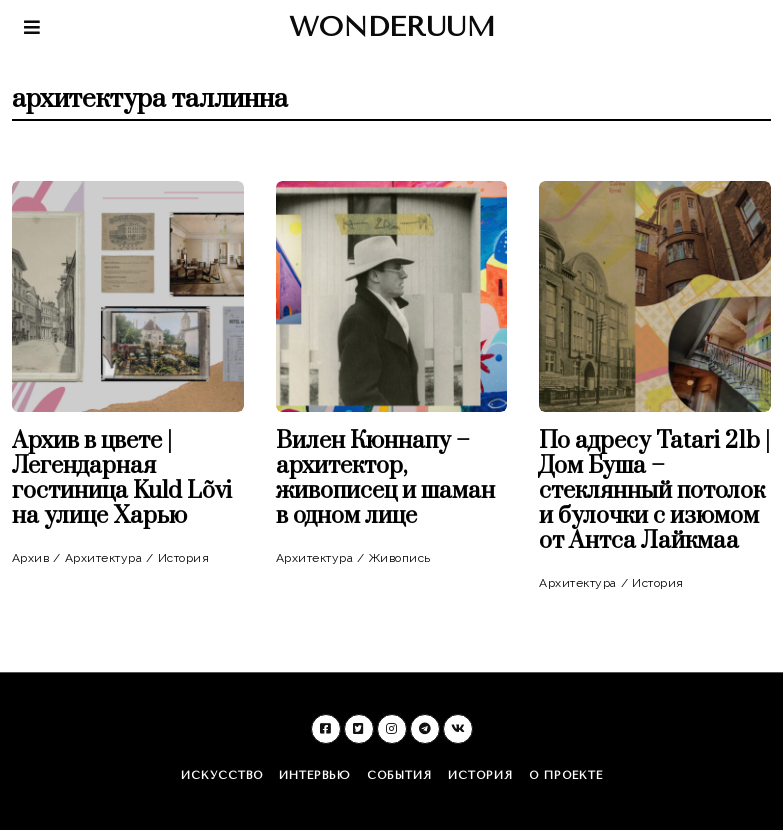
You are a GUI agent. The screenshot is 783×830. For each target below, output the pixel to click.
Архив (31, 558)
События (399, 775)
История (184, 558)
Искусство (222, 775)
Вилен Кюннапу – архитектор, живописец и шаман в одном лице (385, 478)
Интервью (315, 775)
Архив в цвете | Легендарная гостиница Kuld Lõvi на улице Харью (122, 478)
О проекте (566, 775)
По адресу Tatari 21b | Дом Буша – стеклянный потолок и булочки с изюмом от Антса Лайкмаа (654, 491)
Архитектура (104, 558)
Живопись (400, 558)
